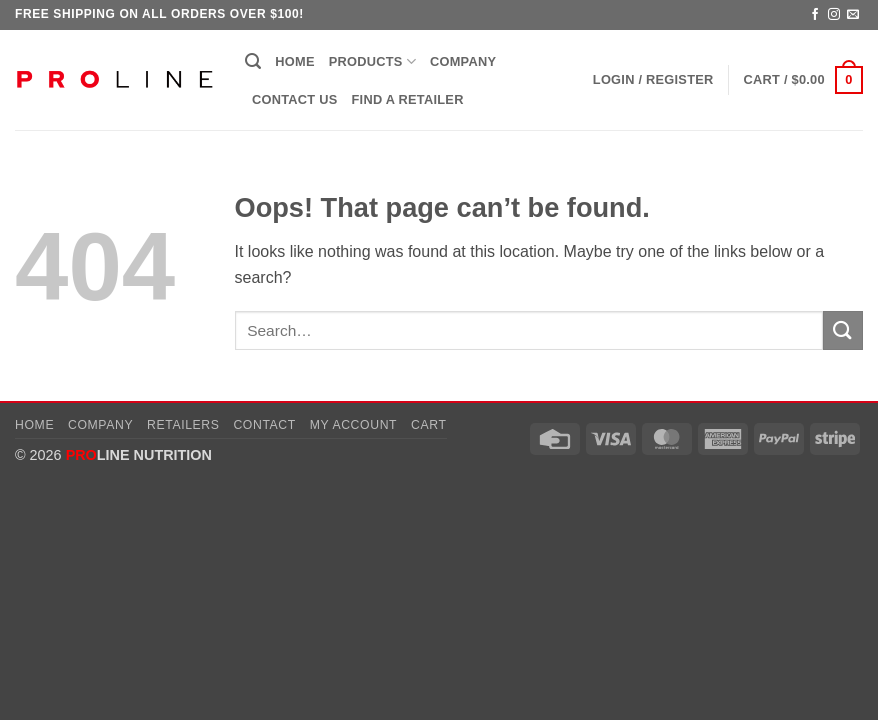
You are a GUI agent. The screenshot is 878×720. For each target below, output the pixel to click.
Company (463, 61)
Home (294, 61)
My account (353, 425)
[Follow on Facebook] (815, 15)
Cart (429, 425)
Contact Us (295, 99)
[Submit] (843, 330)
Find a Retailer (408, 99)
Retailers (183, 425)
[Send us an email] (853, 15)
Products (372, 61)
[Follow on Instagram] (834, 15)
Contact (264, 425)
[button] (253, 61)
